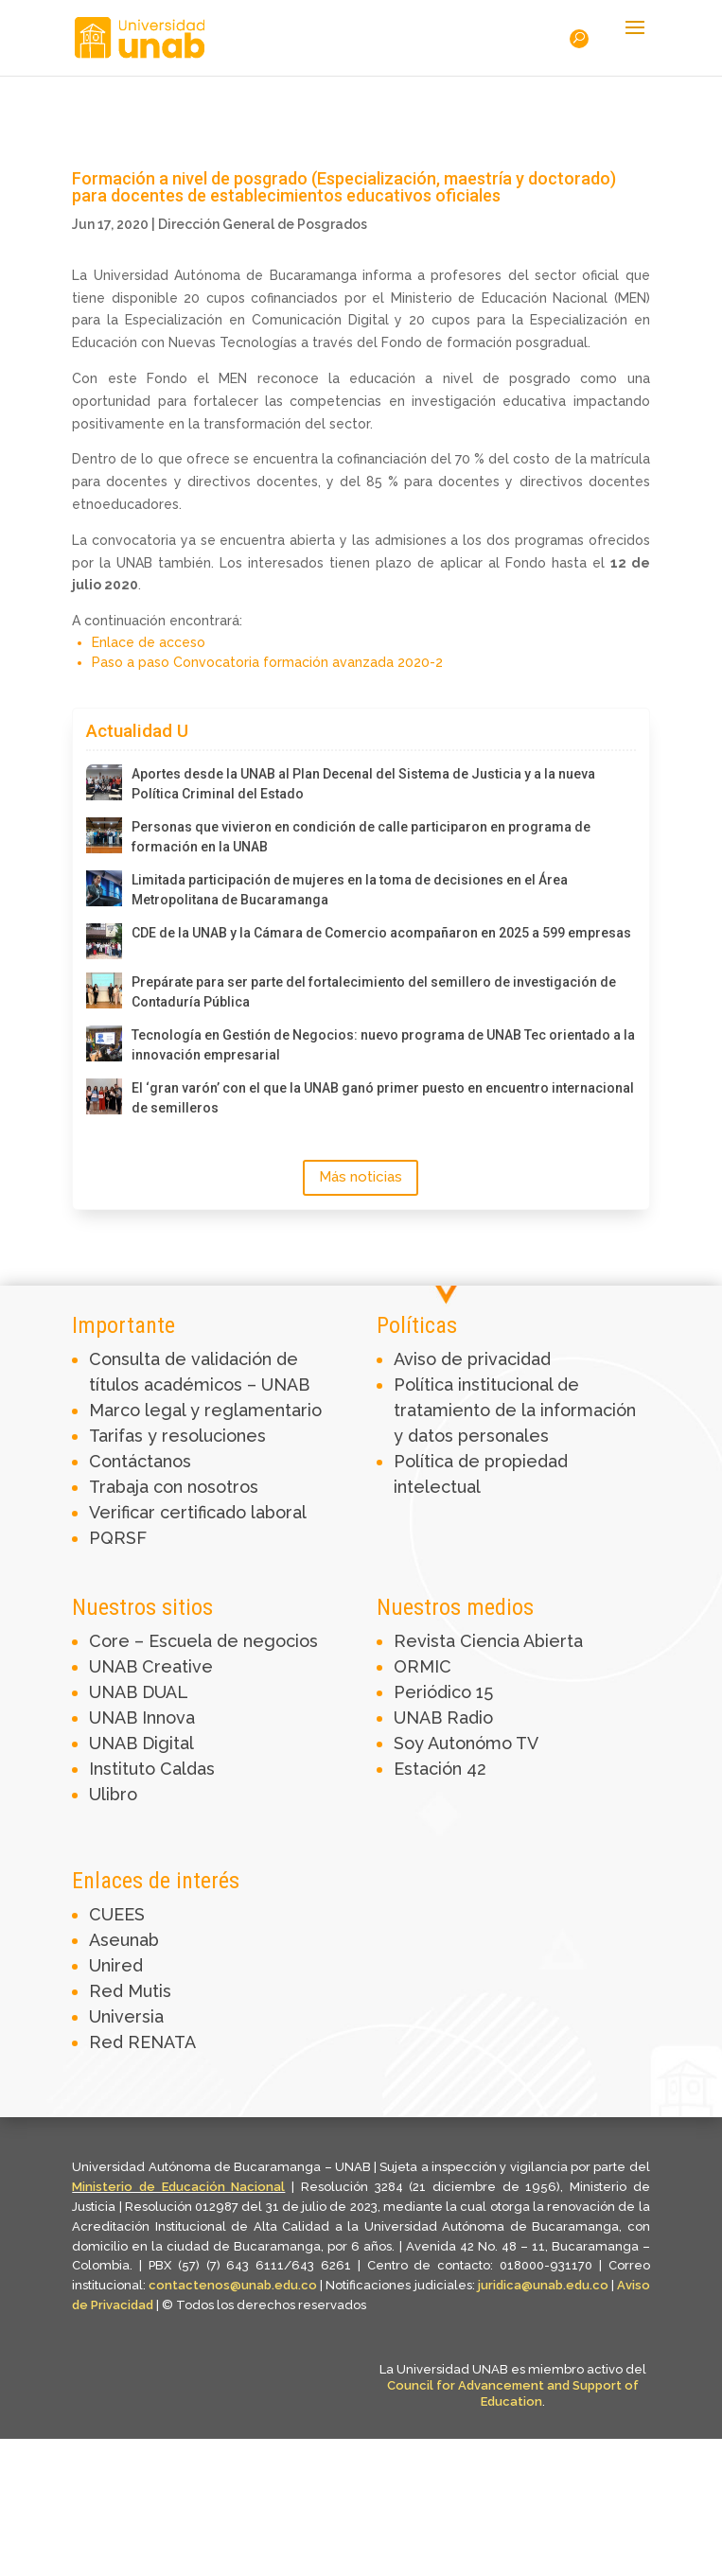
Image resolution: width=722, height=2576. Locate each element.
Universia (126, 2016)
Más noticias (360, 1176)
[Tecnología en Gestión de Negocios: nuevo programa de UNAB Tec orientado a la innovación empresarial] (104, 1043)
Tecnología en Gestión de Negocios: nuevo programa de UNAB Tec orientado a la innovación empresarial (383, 1044)
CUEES (117, 1914)
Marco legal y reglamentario (205, 1410)
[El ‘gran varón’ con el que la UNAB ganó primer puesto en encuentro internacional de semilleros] (104, 1096)
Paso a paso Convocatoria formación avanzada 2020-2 (267, 662)
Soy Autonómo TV (466, 1743)
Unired (116, 1965)
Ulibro (113, 1794)
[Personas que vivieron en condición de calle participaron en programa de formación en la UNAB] (104, 835)
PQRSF (118, 1538)
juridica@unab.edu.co (543, 2285)
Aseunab (124, 1940)
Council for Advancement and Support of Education (513, 2393)
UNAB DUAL (138, 1692)
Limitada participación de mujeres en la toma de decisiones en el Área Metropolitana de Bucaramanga (350, 889)
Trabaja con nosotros (173, 1487)
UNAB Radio (443, 1717)
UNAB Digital (141, 1743)
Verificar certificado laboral (198, 1512)
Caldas (187, 1769)
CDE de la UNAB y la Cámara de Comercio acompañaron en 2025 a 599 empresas (381, 932)
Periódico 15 (443, 1692)
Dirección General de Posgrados (262, 224)
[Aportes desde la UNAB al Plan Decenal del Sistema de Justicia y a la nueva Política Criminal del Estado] (104, 782)
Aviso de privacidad (472, 1359)
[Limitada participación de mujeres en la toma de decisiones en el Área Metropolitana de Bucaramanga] (104, 888)
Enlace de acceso (148, 642)
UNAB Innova (142, 1717)
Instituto (124, 1769)
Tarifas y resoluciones (177, 1436)
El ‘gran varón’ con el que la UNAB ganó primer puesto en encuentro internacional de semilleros (383, 1097)
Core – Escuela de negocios (203, 1641)
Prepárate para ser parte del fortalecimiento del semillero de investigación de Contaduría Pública (374, 991)
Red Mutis (130, 1991)
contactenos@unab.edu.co (233, 2285)
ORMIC (422, 1666)
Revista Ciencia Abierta (488, 1641)
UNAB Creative (151, 1666)
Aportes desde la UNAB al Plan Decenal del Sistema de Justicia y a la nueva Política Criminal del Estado (363, 783)
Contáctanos (140, 1461)
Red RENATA (142, 2042)
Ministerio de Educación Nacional (178, 2187)
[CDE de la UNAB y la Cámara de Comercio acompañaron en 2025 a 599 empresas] (104, 941)
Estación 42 (440, 1769)
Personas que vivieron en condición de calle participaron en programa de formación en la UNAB (361, 836)
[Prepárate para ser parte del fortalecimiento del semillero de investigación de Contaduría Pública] (104, 990)
